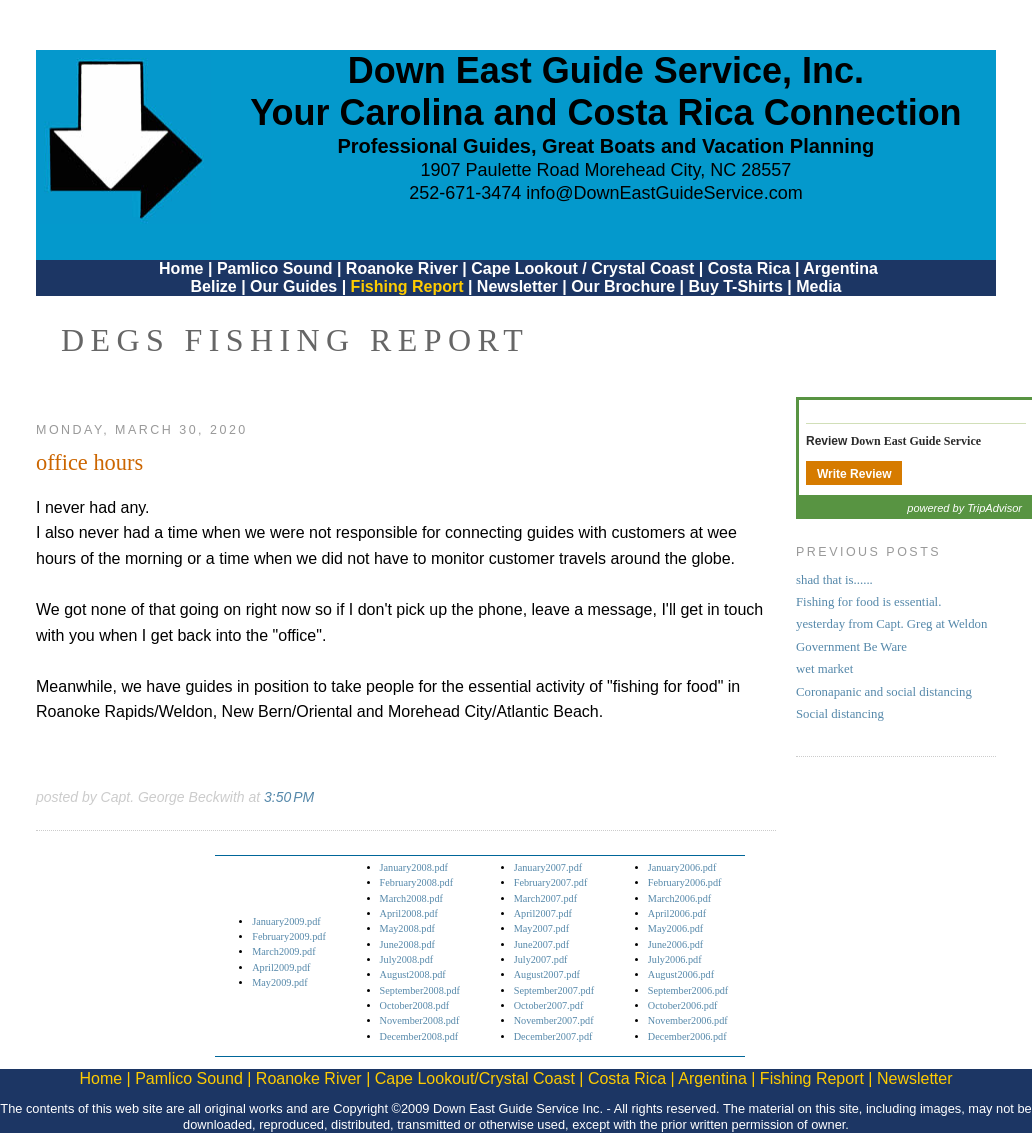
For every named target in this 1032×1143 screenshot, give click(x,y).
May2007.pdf (541, 928)
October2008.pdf (415, 1005)
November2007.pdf (554, 1020)
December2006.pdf (687, 1036)
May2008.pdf (407, 928)
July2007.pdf (541, 959)
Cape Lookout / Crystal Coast (582, 268)
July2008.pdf (407, 959)
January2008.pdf (414, 867)
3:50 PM (289, 797)
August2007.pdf (547, 974)
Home (181, 268)
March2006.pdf (679, 898)
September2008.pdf (420, 990)
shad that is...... (834, 580)
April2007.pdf (543, 913)
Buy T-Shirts (736, 286)
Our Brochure (623, 286)
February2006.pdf (685, 882)
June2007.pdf (541, 944)
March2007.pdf (545, 898)
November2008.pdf (420, 1020)
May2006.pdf (675, 928)
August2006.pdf (681, 974)
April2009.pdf (281, 967)
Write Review (854, 474)
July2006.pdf (675, 959)
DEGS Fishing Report (295, 340)
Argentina (840, 268)
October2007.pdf (549, 1005)
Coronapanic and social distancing (884, 692)
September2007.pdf (554, 990)
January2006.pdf (682, 867)
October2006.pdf (683, 1005)
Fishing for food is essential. (868, 602)
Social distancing (840, 714)
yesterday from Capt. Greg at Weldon (891, 624)
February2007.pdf (551, 882)
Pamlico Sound (275, 268)
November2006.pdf (688, 1020)
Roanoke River (402, 268)
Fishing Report (409, 286)
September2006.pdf (688, 990)
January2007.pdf (548, 867)
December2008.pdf (419, 1036)
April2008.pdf (409, 913)
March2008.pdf (411, 898)
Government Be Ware (851, 647)
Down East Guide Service (916, 441)
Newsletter (517, 286)
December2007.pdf (553, 1036)
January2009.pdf (286, 921)
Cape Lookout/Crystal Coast (475, 1078)
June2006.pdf (675, 944)
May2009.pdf (279, 982)
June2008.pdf (407, 944)
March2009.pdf (283, 951)
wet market (824, 669)
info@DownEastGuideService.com (664, 193)
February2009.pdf (289, 936)
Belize (213, 286)
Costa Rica (749, 268)
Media (818, 286)
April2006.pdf (677, 913)
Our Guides (293, 286)
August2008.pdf (413, 974)
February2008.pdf (417, 882)
